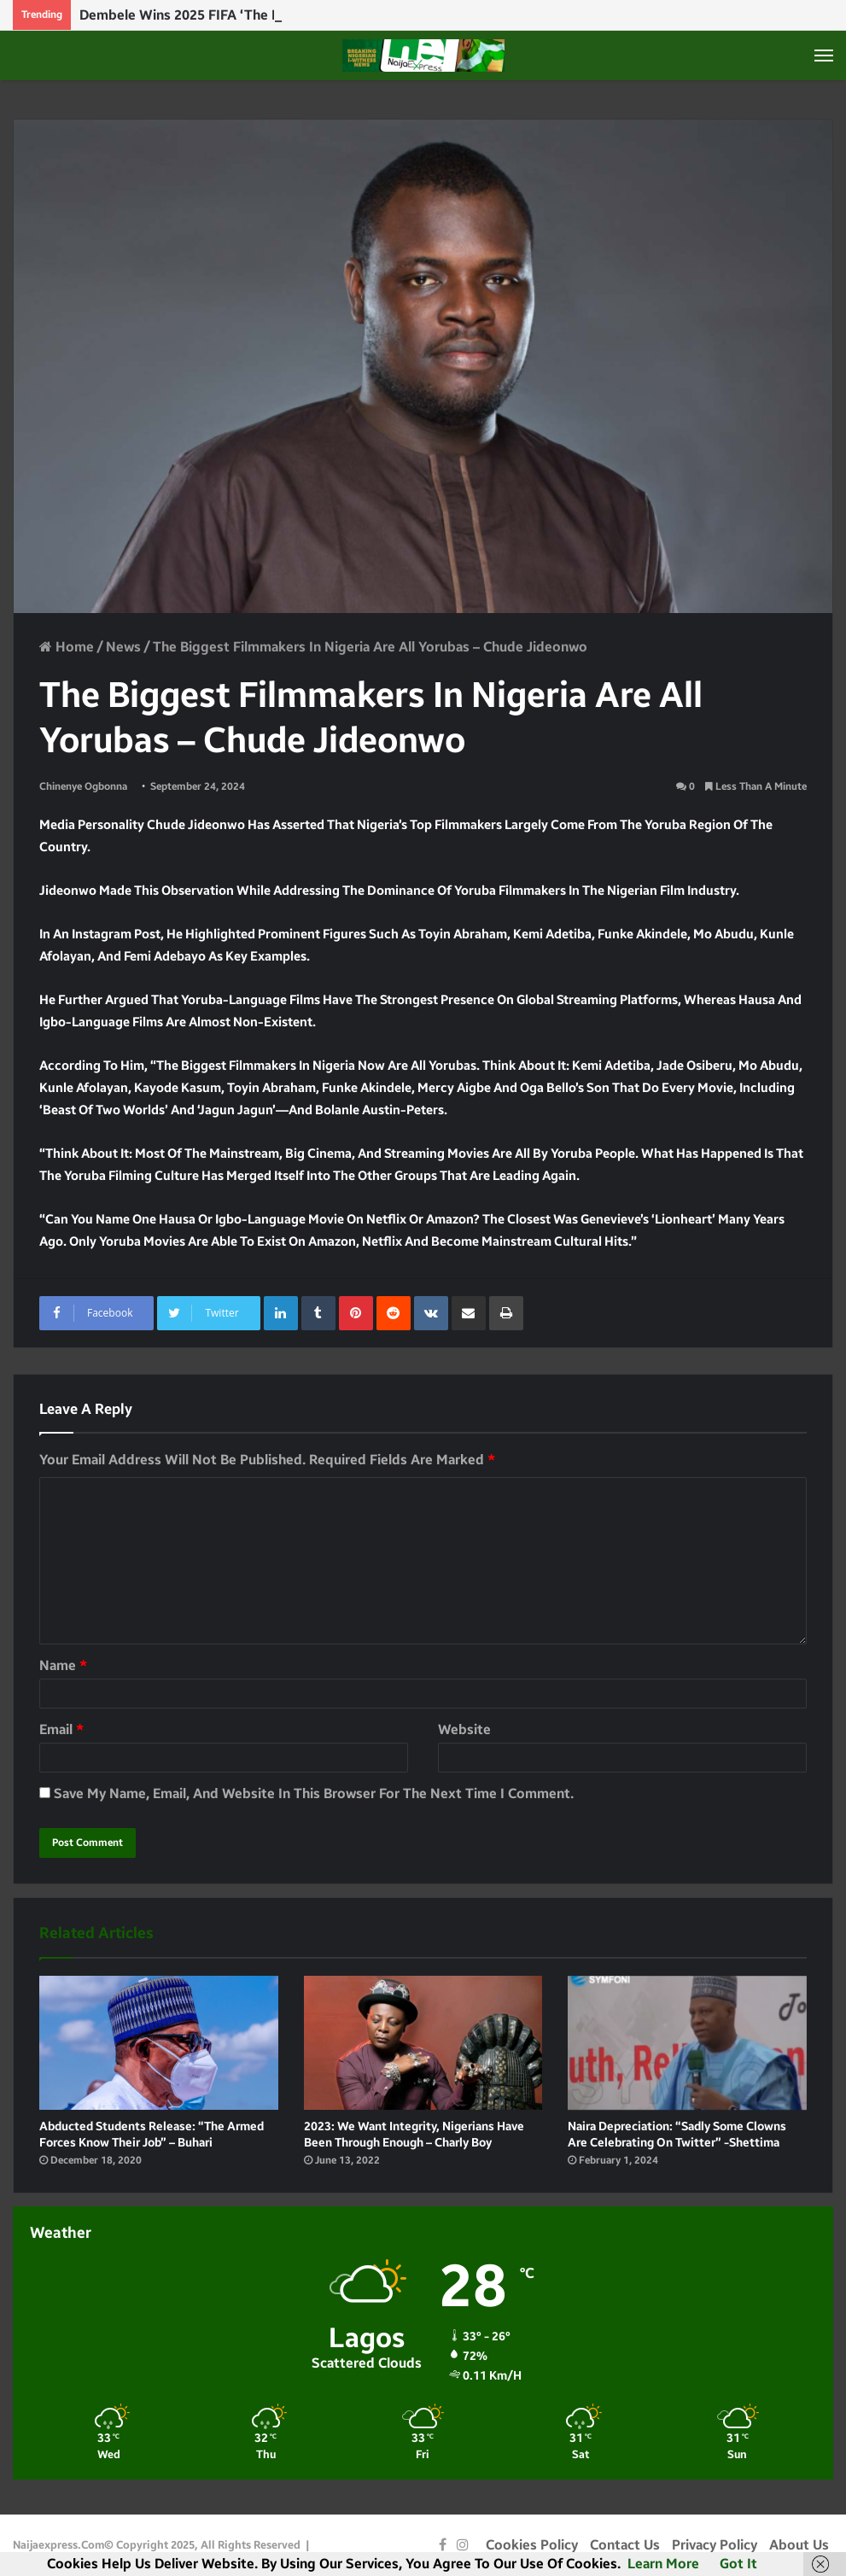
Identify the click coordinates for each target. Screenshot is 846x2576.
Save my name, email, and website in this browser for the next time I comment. (314, 1793)
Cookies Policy (532, 2545)
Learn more (663, 2564)
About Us (799, 2545)
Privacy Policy (714, 2545)
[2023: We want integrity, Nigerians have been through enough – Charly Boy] (423, 2043)
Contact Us (625, 2545)
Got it (738, 2564)
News (123, 647)
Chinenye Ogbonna (83, 786)
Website (464, 1729)
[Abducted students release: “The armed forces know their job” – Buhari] (158, 2043)
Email (61, 1729)
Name (63, 1665)
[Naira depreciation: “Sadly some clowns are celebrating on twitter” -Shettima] (687, 2043)
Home (66, 647)
